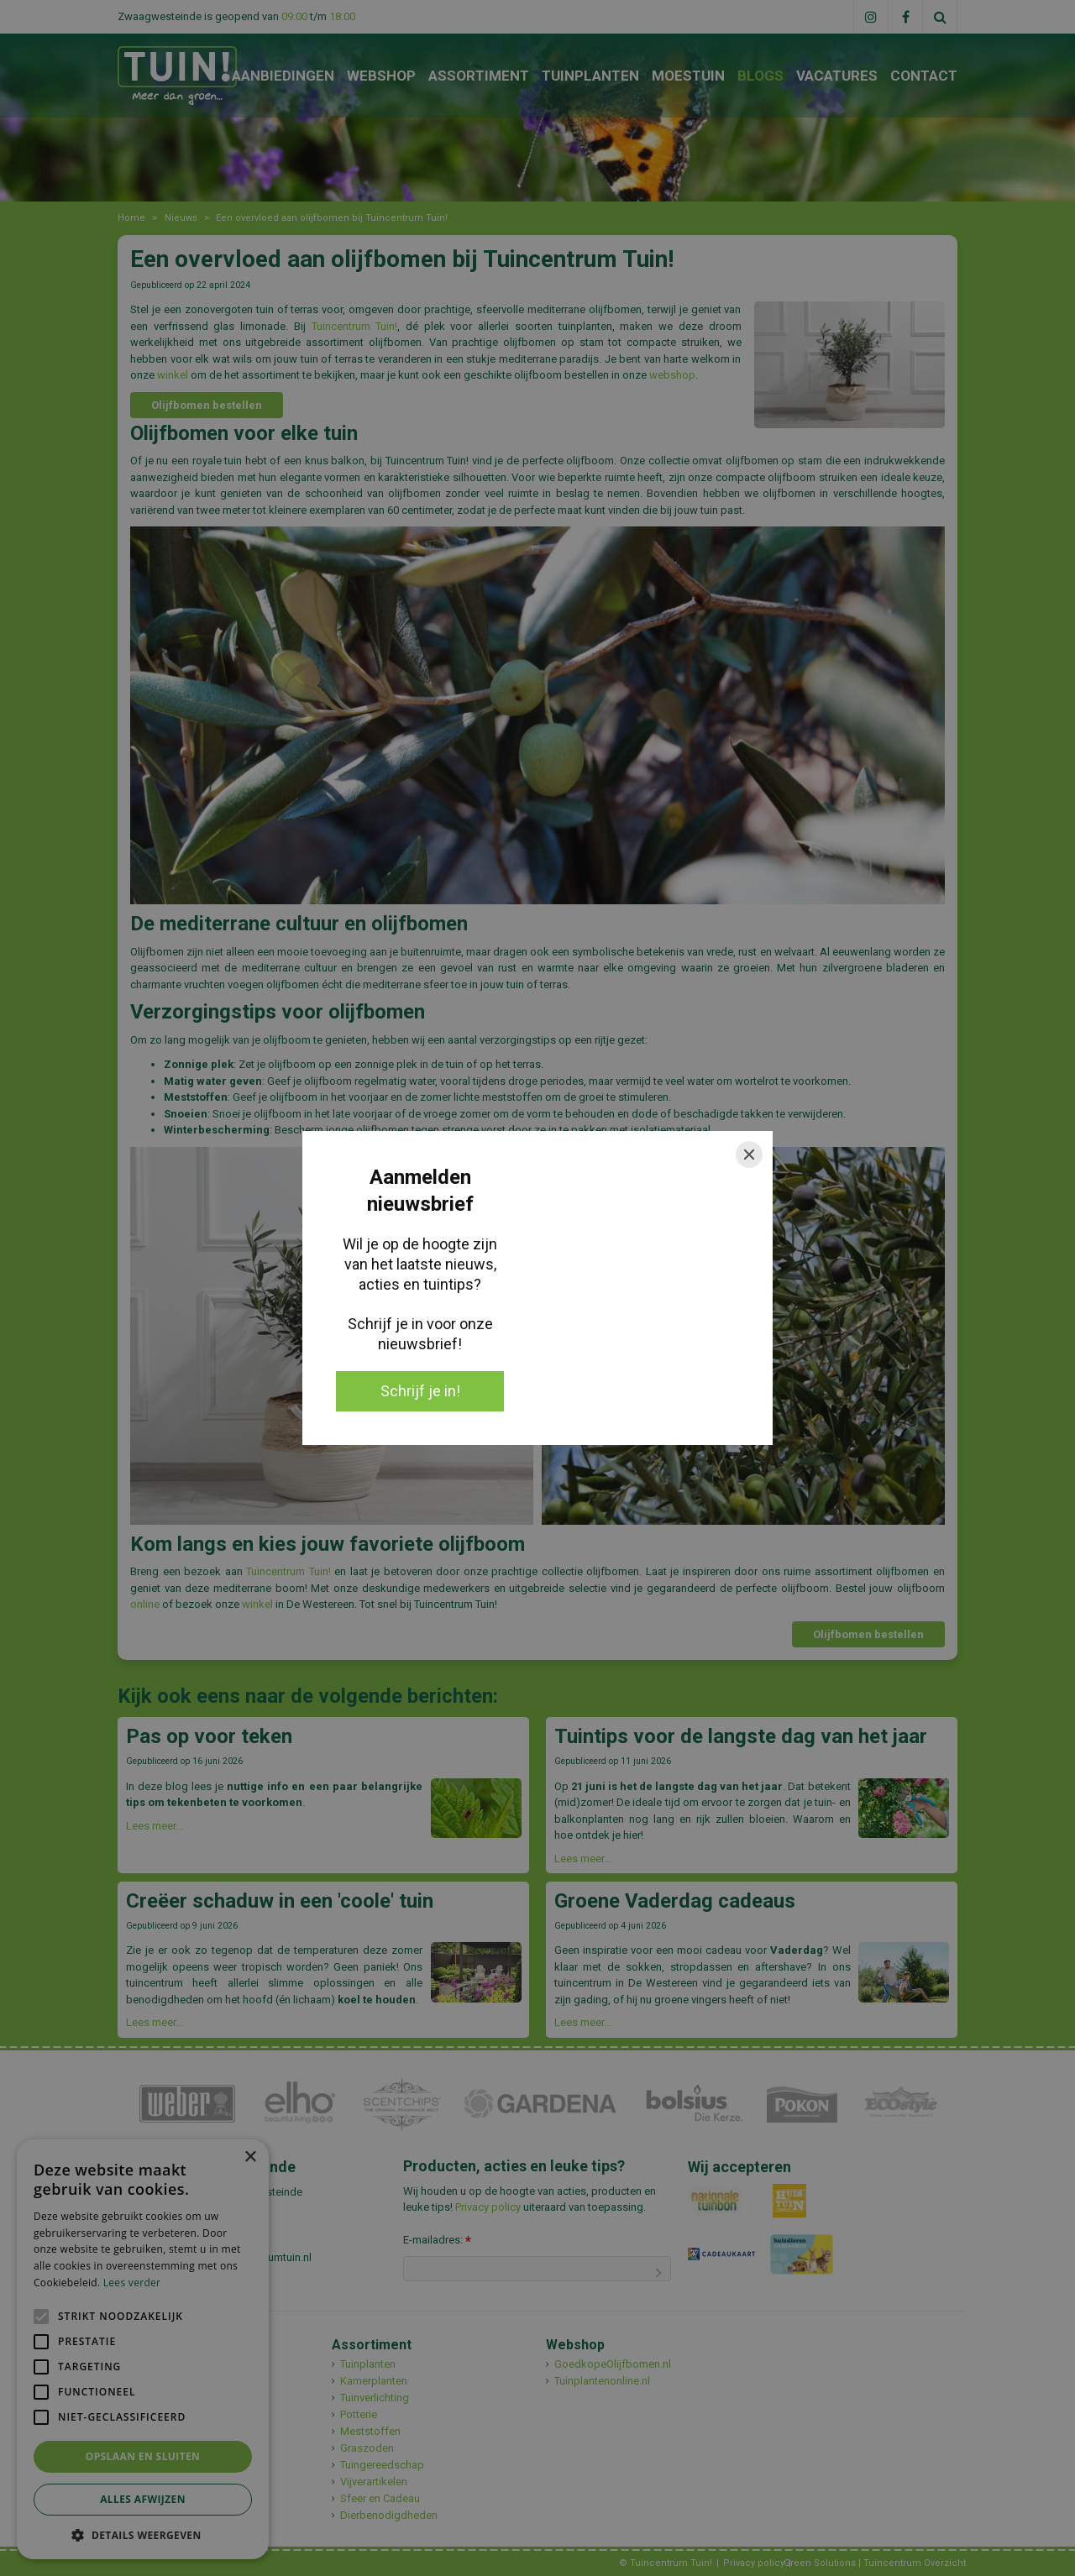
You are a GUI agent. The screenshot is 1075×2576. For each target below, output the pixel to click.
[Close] (749, 1154)
